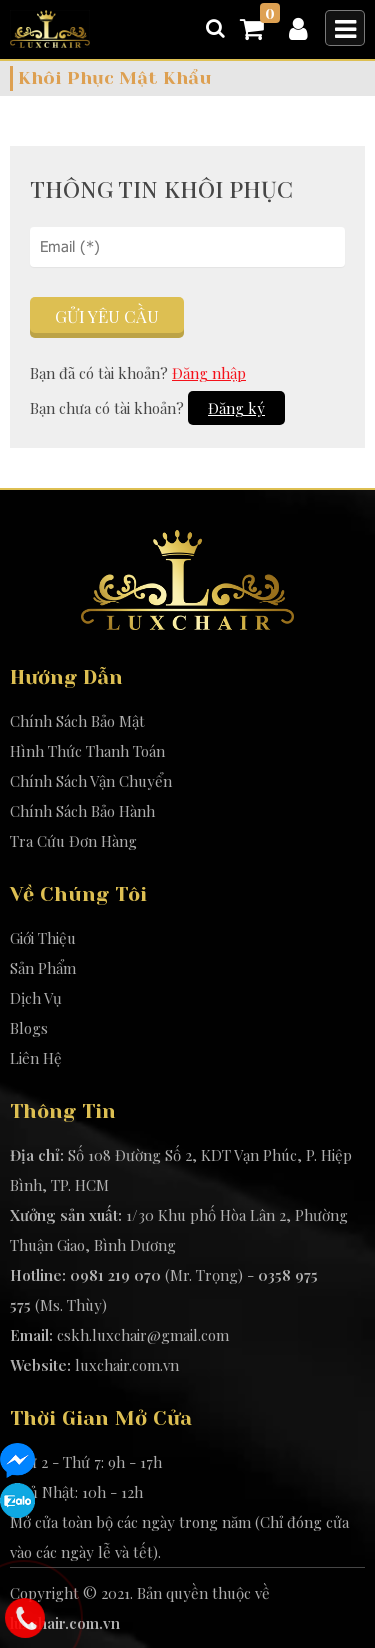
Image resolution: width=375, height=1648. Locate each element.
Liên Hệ (36, 1058)
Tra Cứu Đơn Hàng (73, 841)
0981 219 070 (115, 1275)
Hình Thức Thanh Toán (87, 751)
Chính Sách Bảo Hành (82, 811)
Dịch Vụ (36, 998)
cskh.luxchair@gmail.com (143, 1335)
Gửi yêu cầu (107, 316)
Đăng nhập (209, 373)
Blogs (29, 1028)
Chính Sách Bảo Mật (77, 721)
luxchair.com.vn (127, 1365)
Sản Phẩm (43, 968)
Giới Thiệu (43, 938)
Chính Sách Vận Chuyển (91, 781)
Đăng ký (236, 408)
